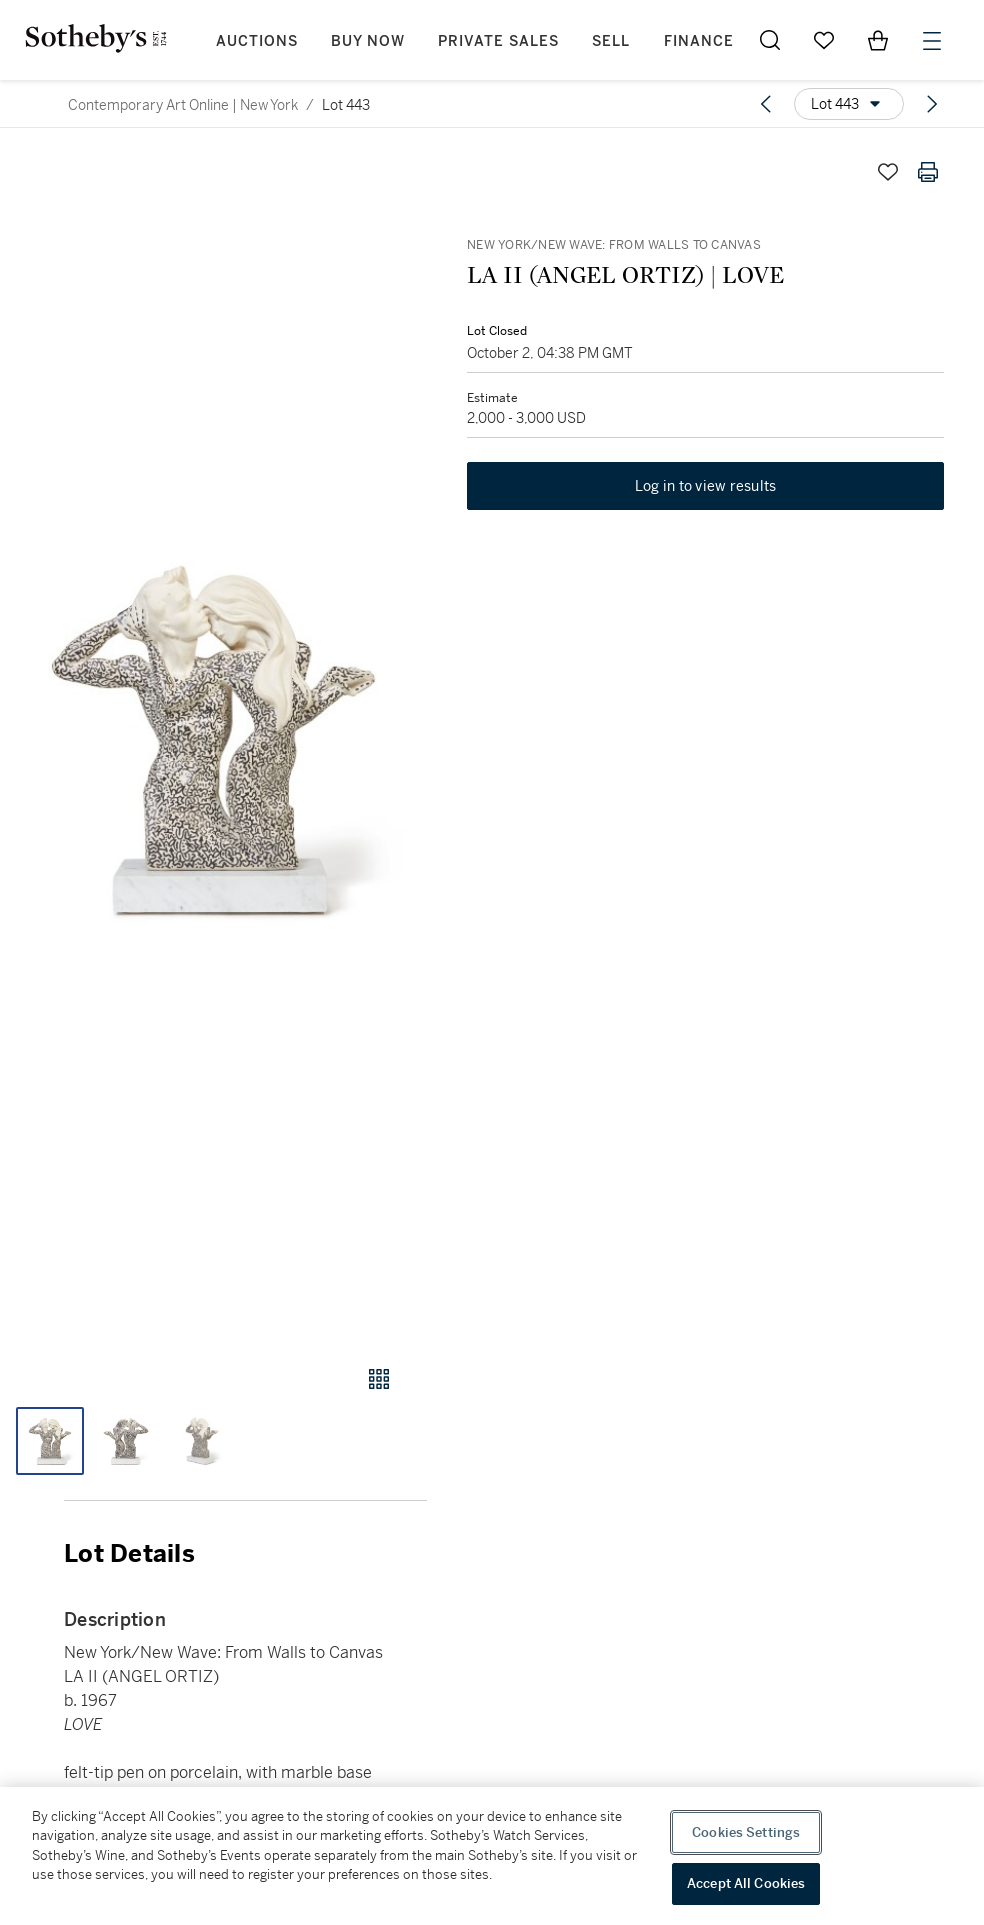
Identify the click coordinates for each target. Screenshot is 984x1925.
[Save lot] (888, 172)
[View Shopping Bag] (878, 40)
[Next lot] (932, 104)
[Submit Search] (770, 40)
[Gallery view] (379, 1379)
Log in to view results (706, 486)
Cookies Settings (746, 1832)
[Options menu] (849, 104)
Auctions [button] (257, 41)
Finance (699, 41)
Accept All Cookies (746, 1883)
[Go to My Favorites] (824, 40)
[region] (492, 1856)
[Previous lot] (766, 104)
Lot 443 (346, 105)
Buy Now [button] (368, 41)
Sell (611, 41)
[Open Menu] (932, 41)
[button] (213, 739)
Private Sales (498, 41)
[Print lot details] (928, 172)
